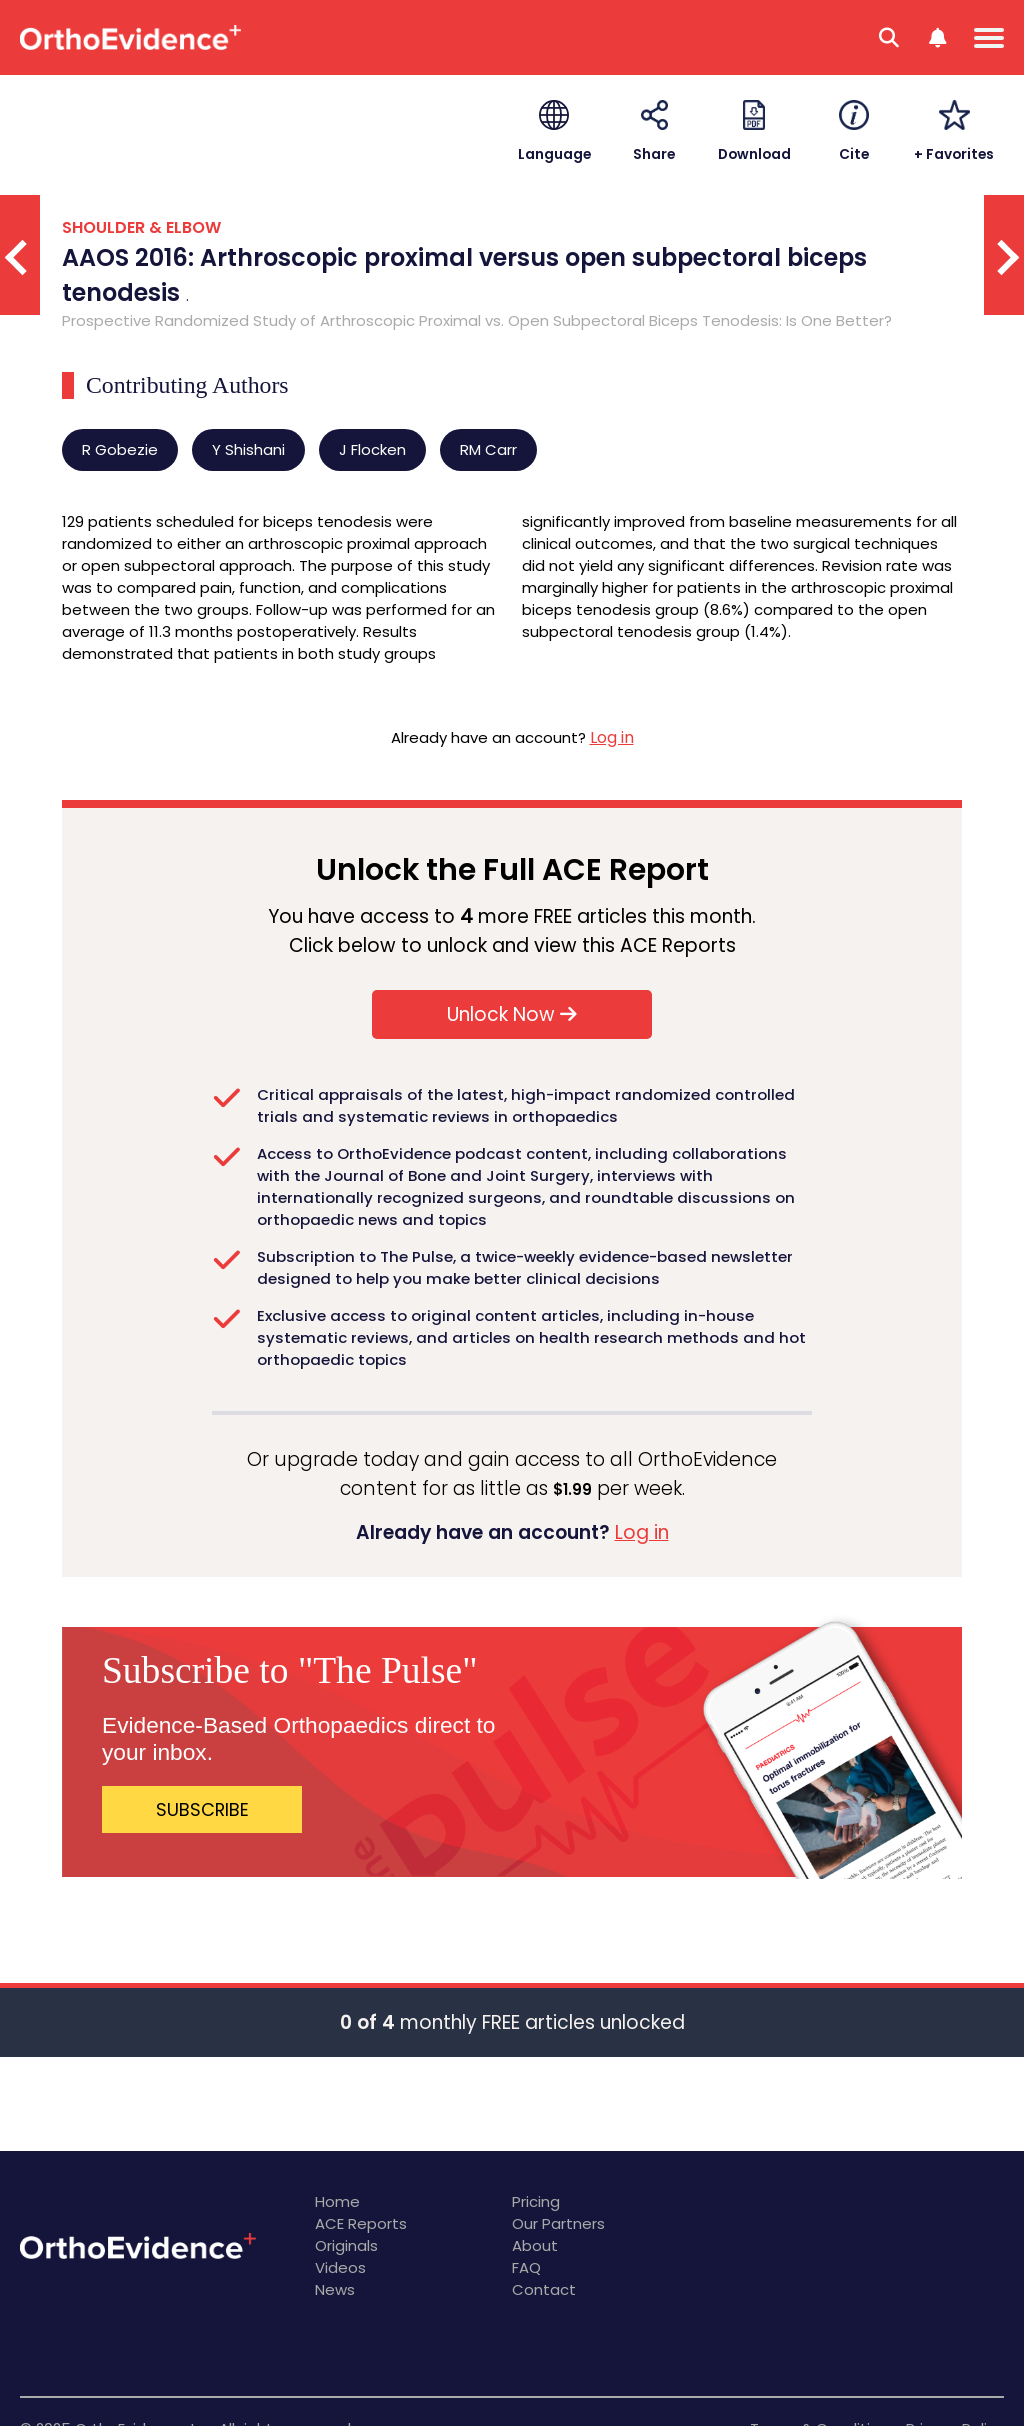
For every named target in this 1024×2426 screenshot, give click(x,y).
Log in (612, 737)
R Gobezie (120, 449)
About (535, 2245)
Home (337, 2201)
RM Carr (488, 449)
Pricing (536, 2201)
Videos (340, 2267)
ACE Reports (361, 2223)
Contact (544, 2289)
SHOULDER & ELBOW (141, 227)
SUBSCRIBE (202, 1809)
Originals (346, 2245)
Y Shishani (248, 449)
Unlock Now (512, 1014)
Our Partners (558, 2223)
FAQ (526, 2267)
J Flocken (372, 449)
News (335, 2289)
